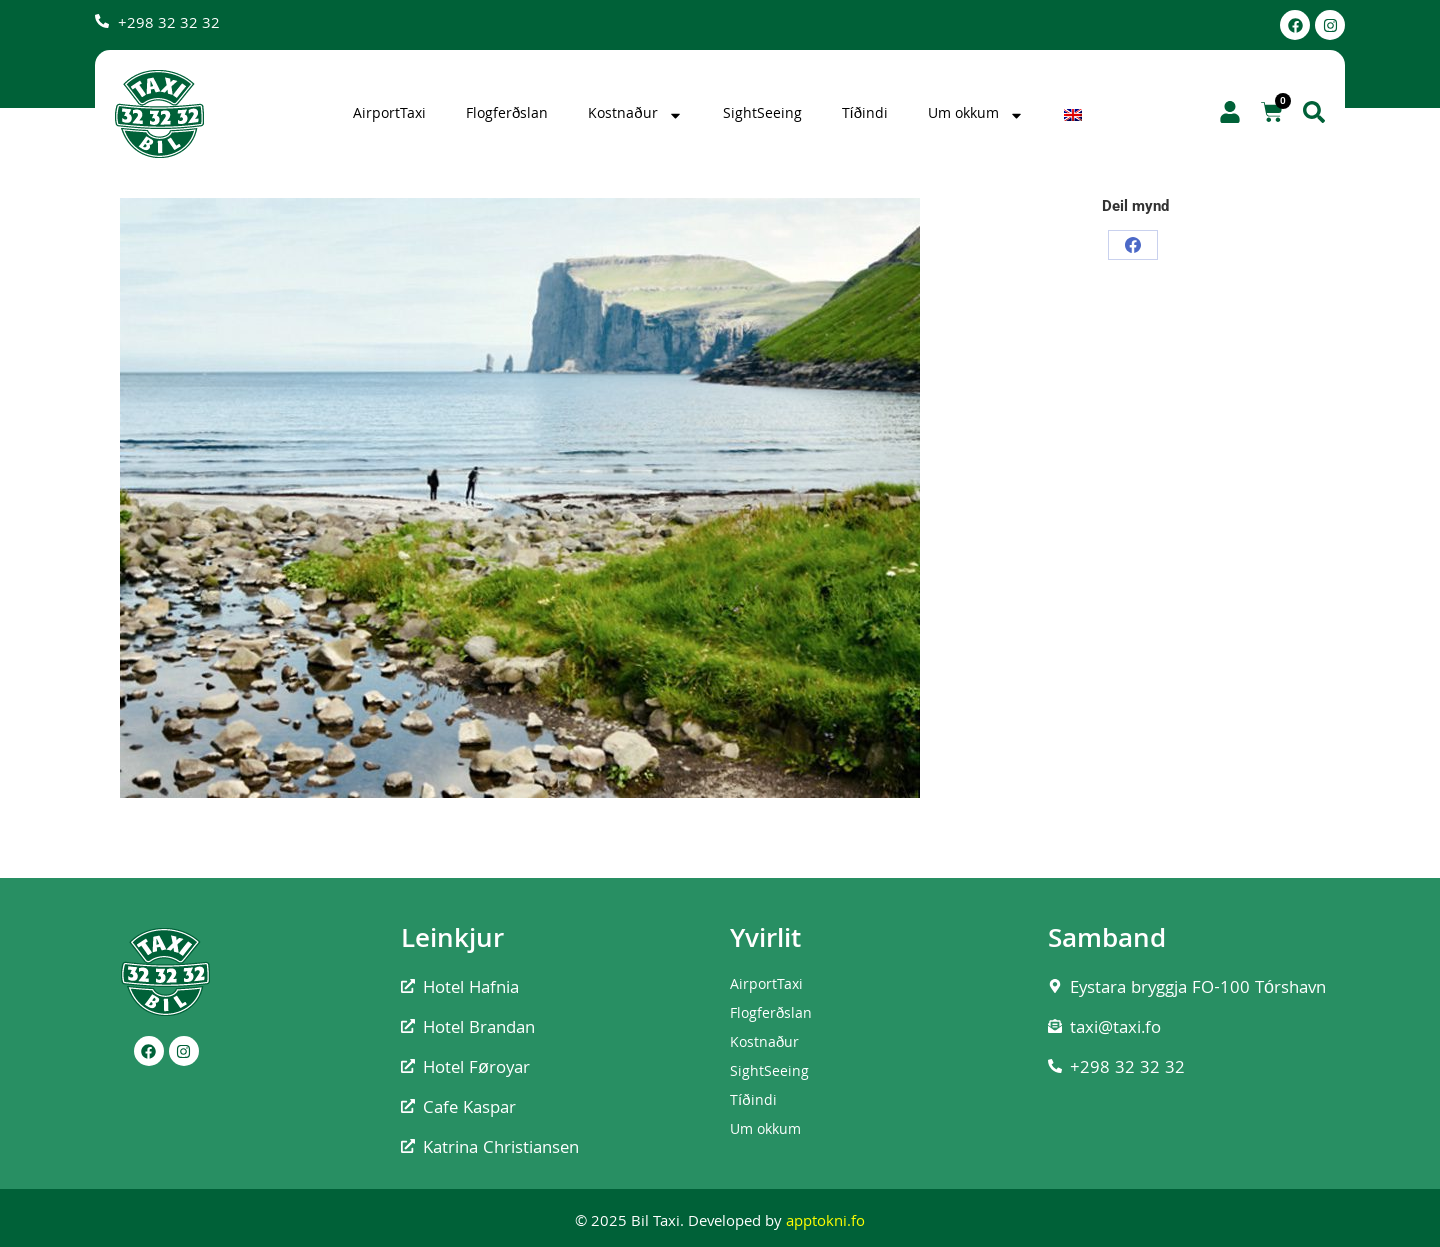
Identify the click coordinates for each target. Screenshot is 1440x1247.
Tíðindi (865, 115)
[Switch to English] (1075, 115)
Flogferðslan (507, 115)
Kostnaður (635, 115)
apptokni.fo (825, 1223)
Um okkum (976, 115)
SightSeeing (762, 115)
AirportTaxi (389, 115)
